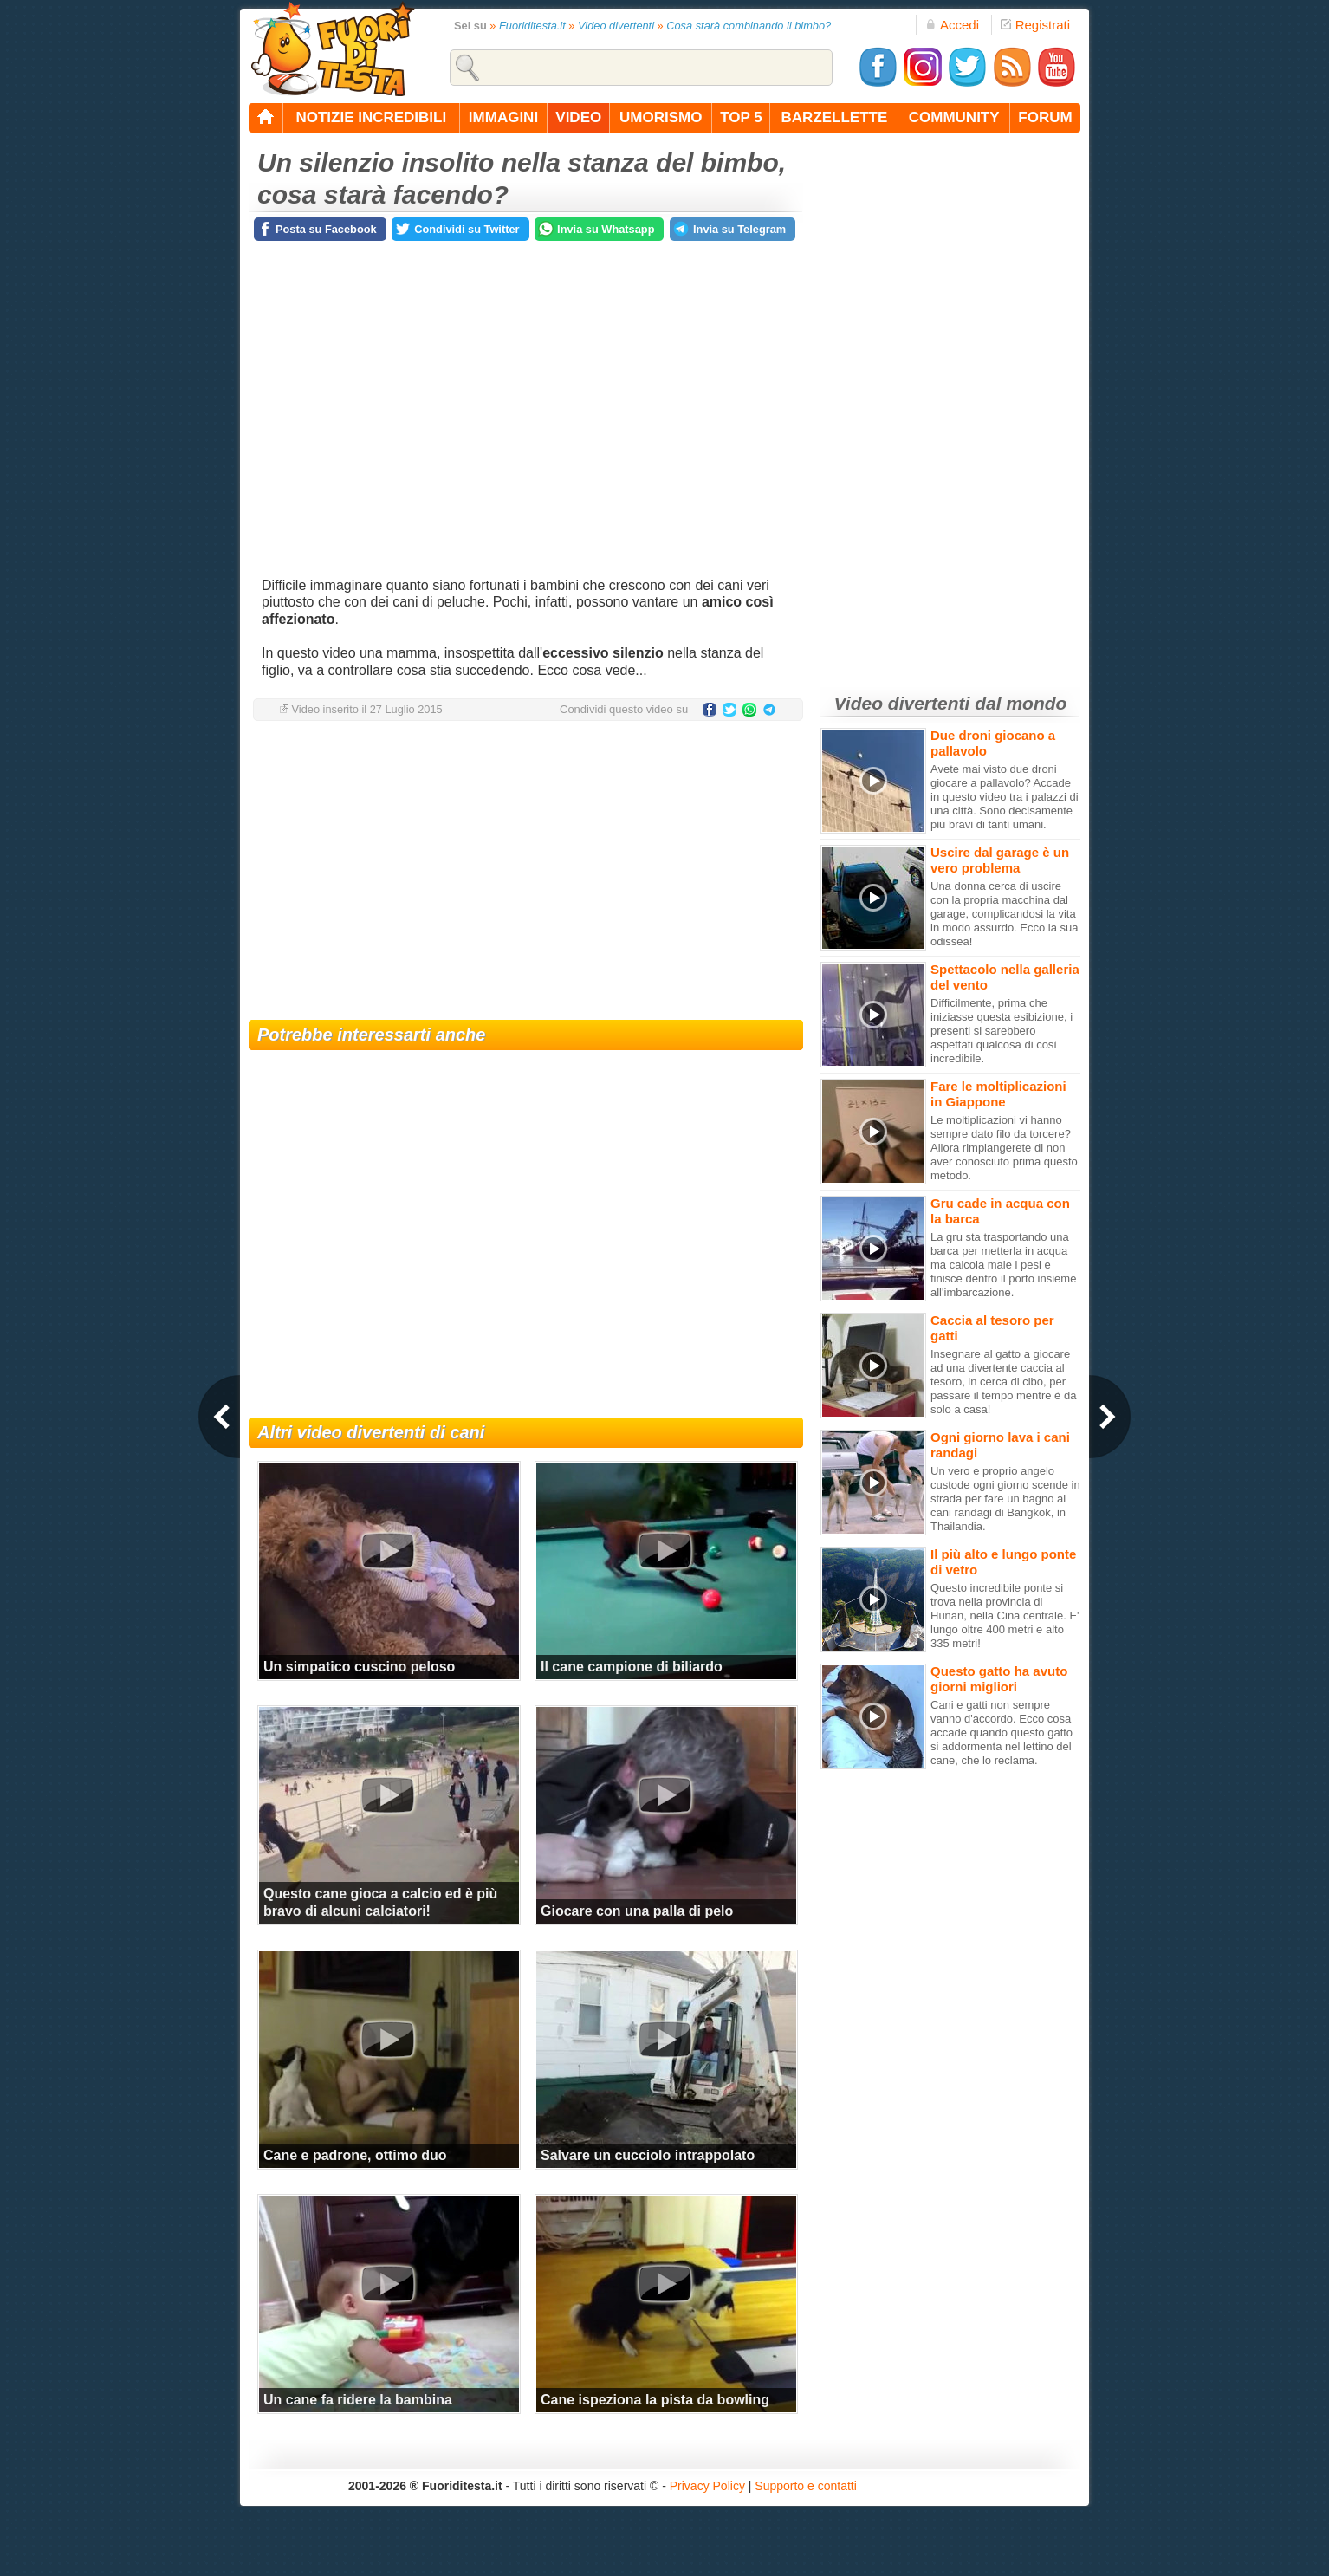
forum (1045, 117)
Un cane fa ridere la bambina (357, 2399)
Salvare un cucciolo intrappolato (648, 2155)
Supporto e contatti (806, 2486)
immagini (503, 117)
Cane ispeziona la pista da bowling (655, 2399)
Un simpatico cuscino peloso (359, 1666)
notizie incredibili (370, 117)
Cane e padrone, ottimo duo (355, 2155)
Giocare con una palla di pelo (637, 1911)
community (954, 117)
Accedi (952, 24)
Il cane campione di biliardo (632, 1666)
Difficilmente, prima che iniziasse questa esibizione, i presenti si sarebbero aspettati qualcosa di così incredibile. (1001, 1030)
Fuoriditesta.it (532, 25)
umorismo (660, 117)
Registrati (1035, 24)
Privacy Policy (707, 2486)
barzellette (834, 117)
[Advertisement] (526, 872)
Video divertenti (616, 25)
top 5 (741, 117)
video (578, 117)
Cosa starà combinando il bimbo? (748, 25)
